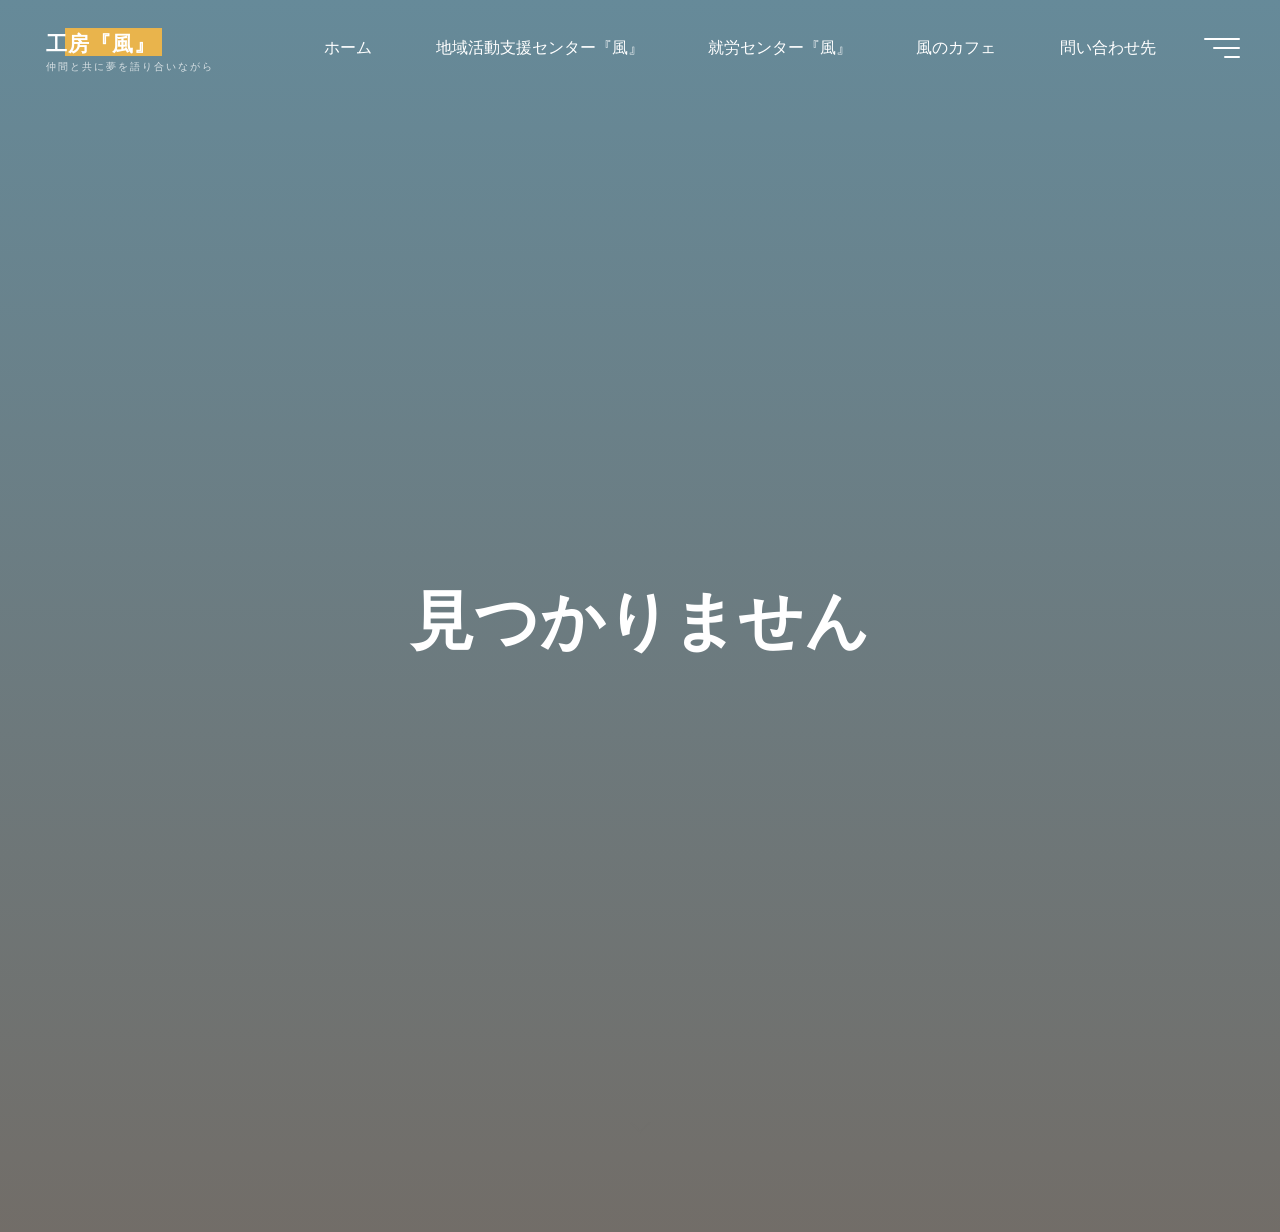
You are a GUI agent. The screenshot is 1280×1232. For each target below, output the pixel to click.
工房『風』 (101, 42)
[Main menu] (1222, 48)
